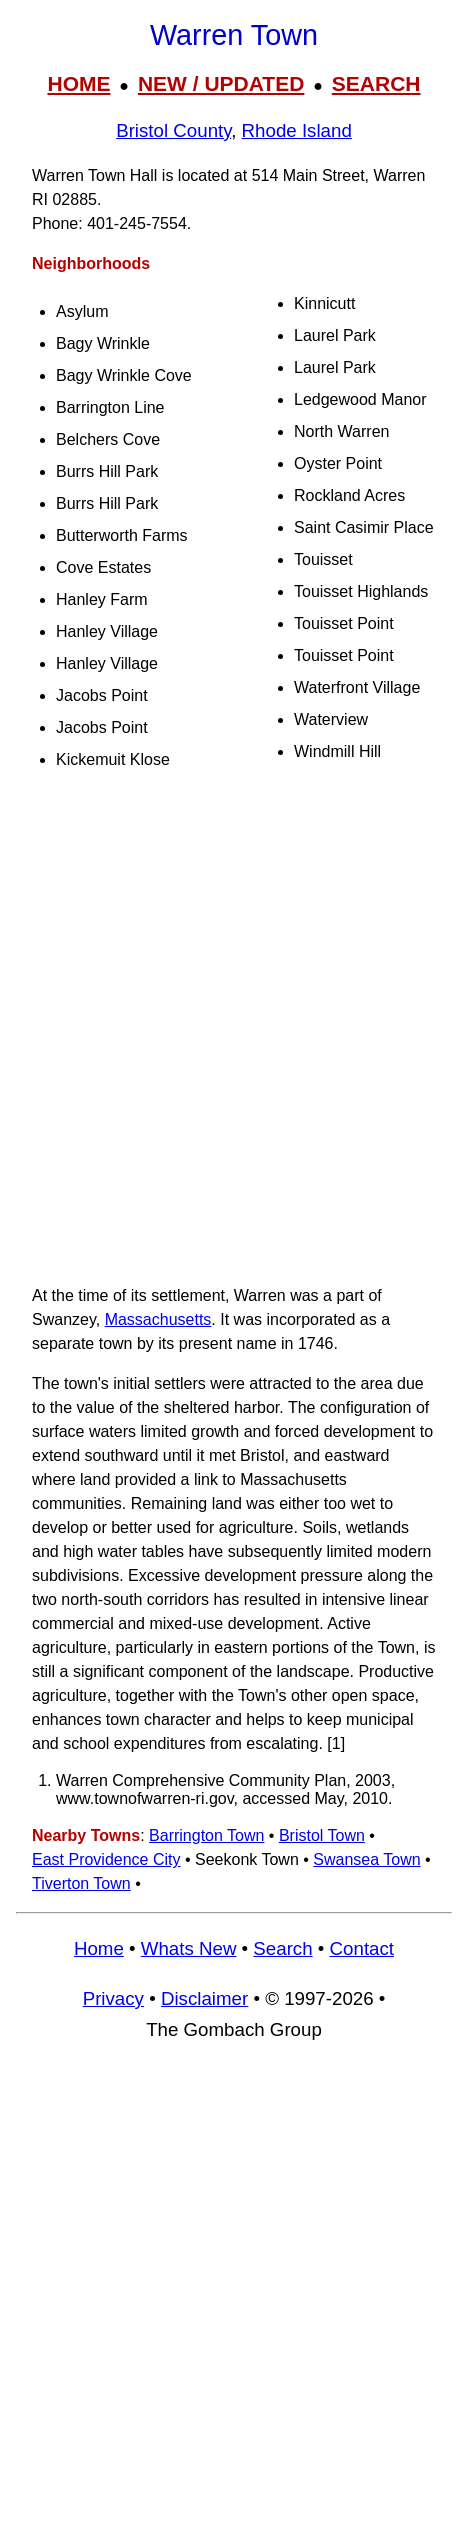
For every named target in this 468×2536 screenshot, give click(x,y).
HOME (78, 83)
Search (282, 1948)
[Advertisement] (234, 1032)
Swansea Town (366, 1859)
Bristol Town (322, 1835)
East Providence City (106, 1859)
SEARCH (376, 83)
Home (99, 1948)
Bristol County (173, 130)
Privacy (113, 1998)
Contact (362, 1948)
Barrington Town (206, 1835)
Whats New (189, 1948)
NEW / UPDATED (221, 83)
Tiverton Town (81, 1883)
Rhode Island (297, 130)
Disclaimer (204, 1998)
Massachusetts (158, 1319)
